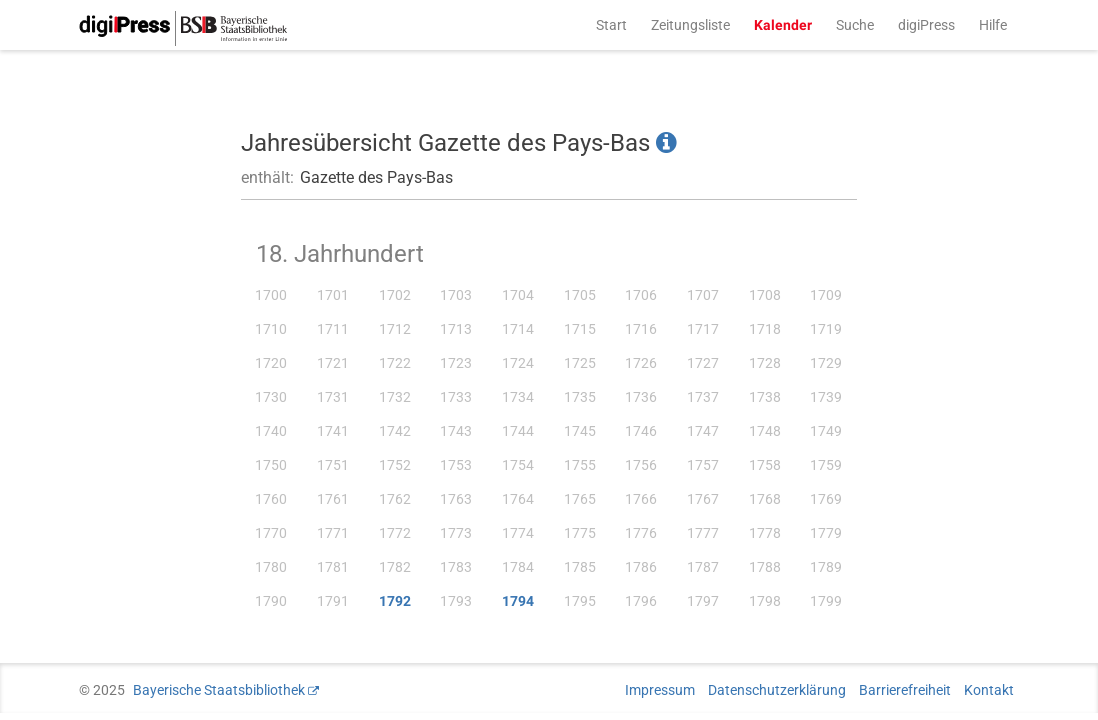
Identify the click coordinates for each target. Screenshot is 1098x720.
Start (611, 25)
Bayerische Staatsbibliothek (219, 690)
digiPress (926, 25)
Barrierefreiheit (905, 690)
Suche (855, 25)
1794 (518, 601)
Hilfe (993, 25)
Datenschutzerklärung (777, 690)
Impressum (660, 690)
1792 (395, 601)
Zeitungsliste (690, 25)
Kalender (783, 25)
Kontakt (989, 690)
